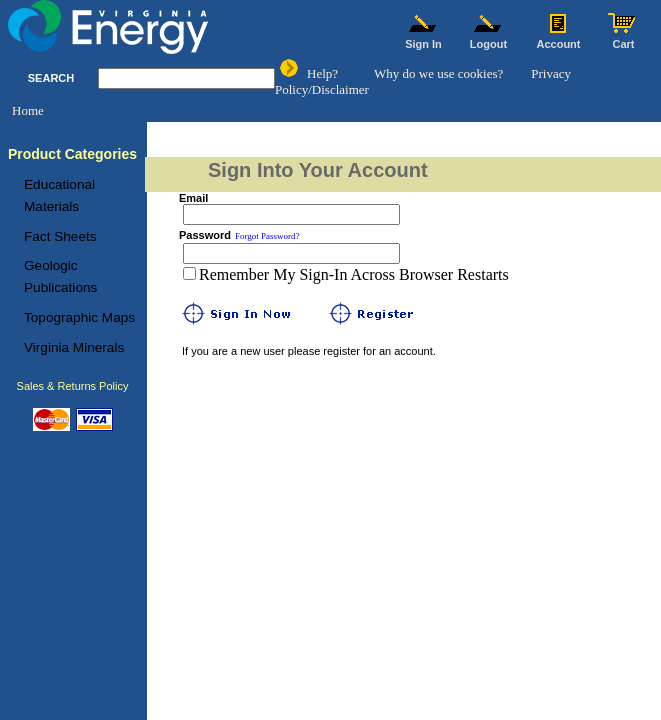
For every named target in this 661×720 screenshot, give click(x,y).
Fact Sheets (60, 236)
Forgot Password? (267, 236)
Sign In (424, 39)
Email (193, 198)
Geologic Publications (60, 276)
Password (205, 235)
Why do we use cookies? (438, 73)
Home (28, 110)
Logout (489, 39)
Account (558, 39)
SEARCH (51, 78)
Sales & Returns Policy (73, 386)
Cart (624, 39)
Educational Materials (59, 195)
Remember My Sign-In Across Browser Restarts (354, 274)
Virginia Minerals (74, 347)
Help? (322, 73)
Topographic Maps (79, 317)
